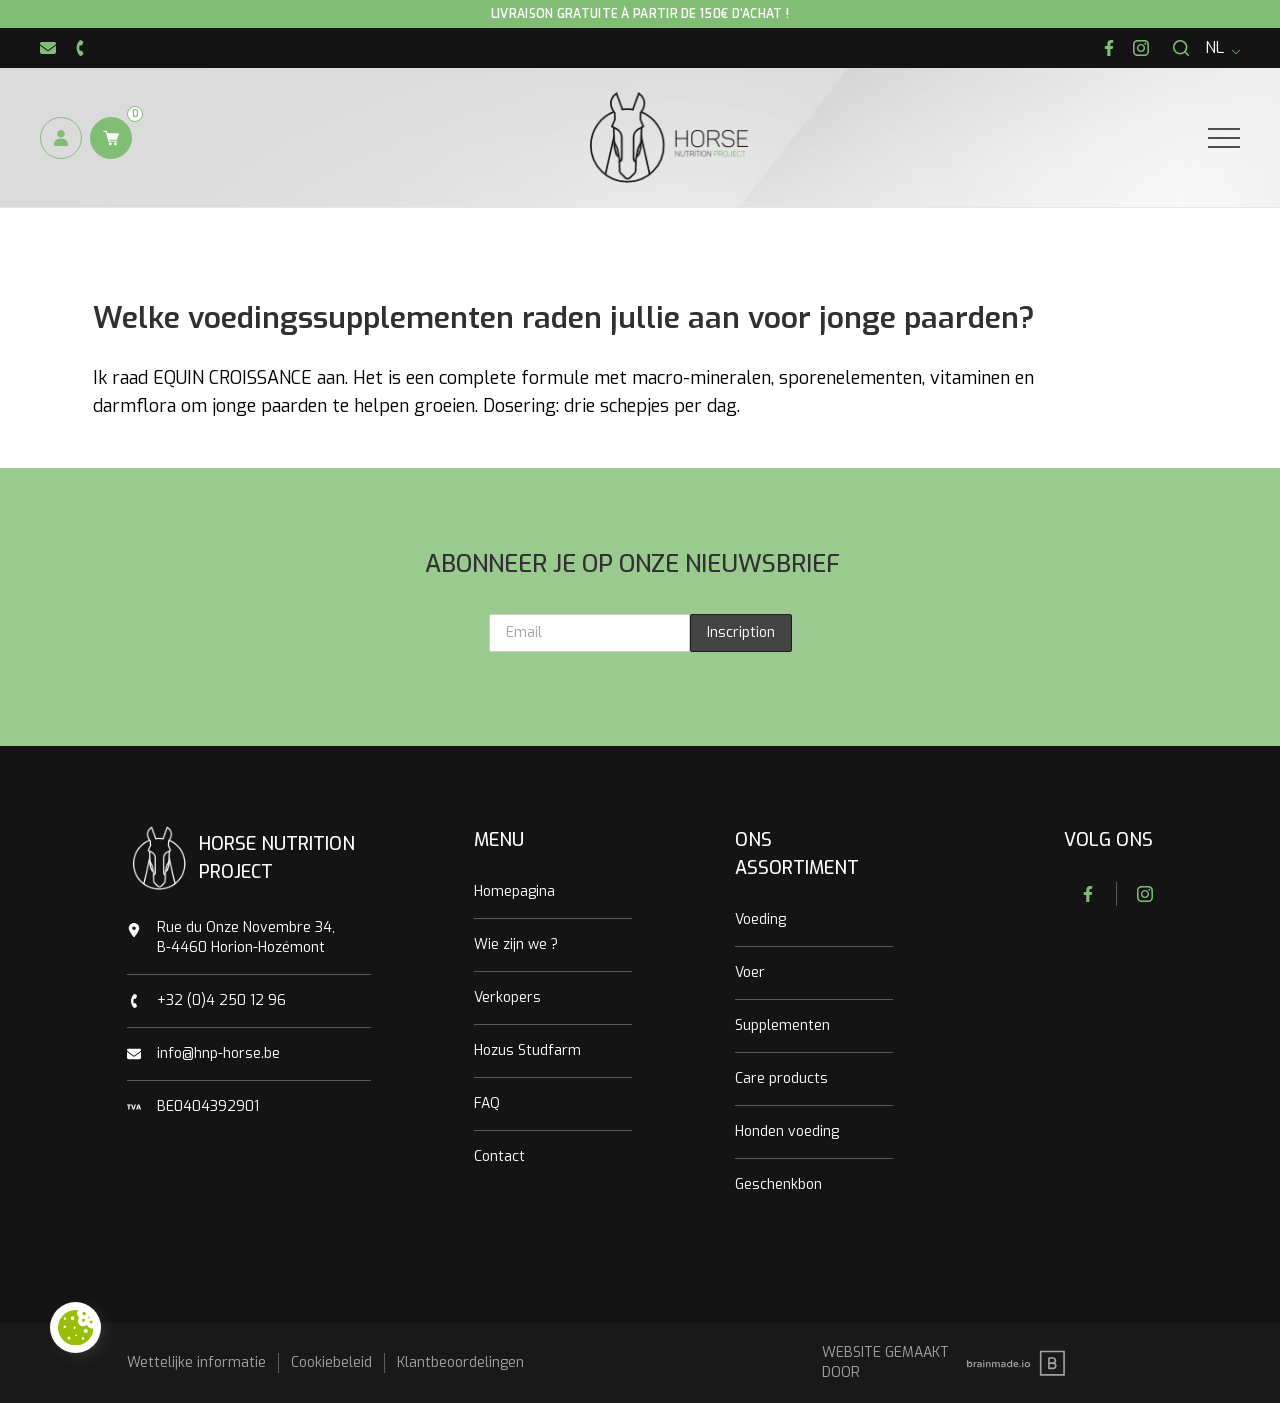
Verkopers (507, 997)
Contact (499, 1156)
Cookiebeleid (331, 1362)
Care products (781, 1078)
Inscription (741, 632)
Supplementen (782, 1025)
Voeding (760, 919)
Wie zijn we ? (516, 944)
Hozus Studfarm (527, 1050)
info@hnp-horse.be (218, 1053)
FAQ (487, 1103)
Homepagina (514, 891)
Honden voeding (787, 1131)
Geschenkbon (778, 1184)
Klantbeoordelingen (460, 1362)
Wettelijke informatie (196, 1362)
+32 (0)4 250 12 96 (221, 1000)
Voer (750, 972)
